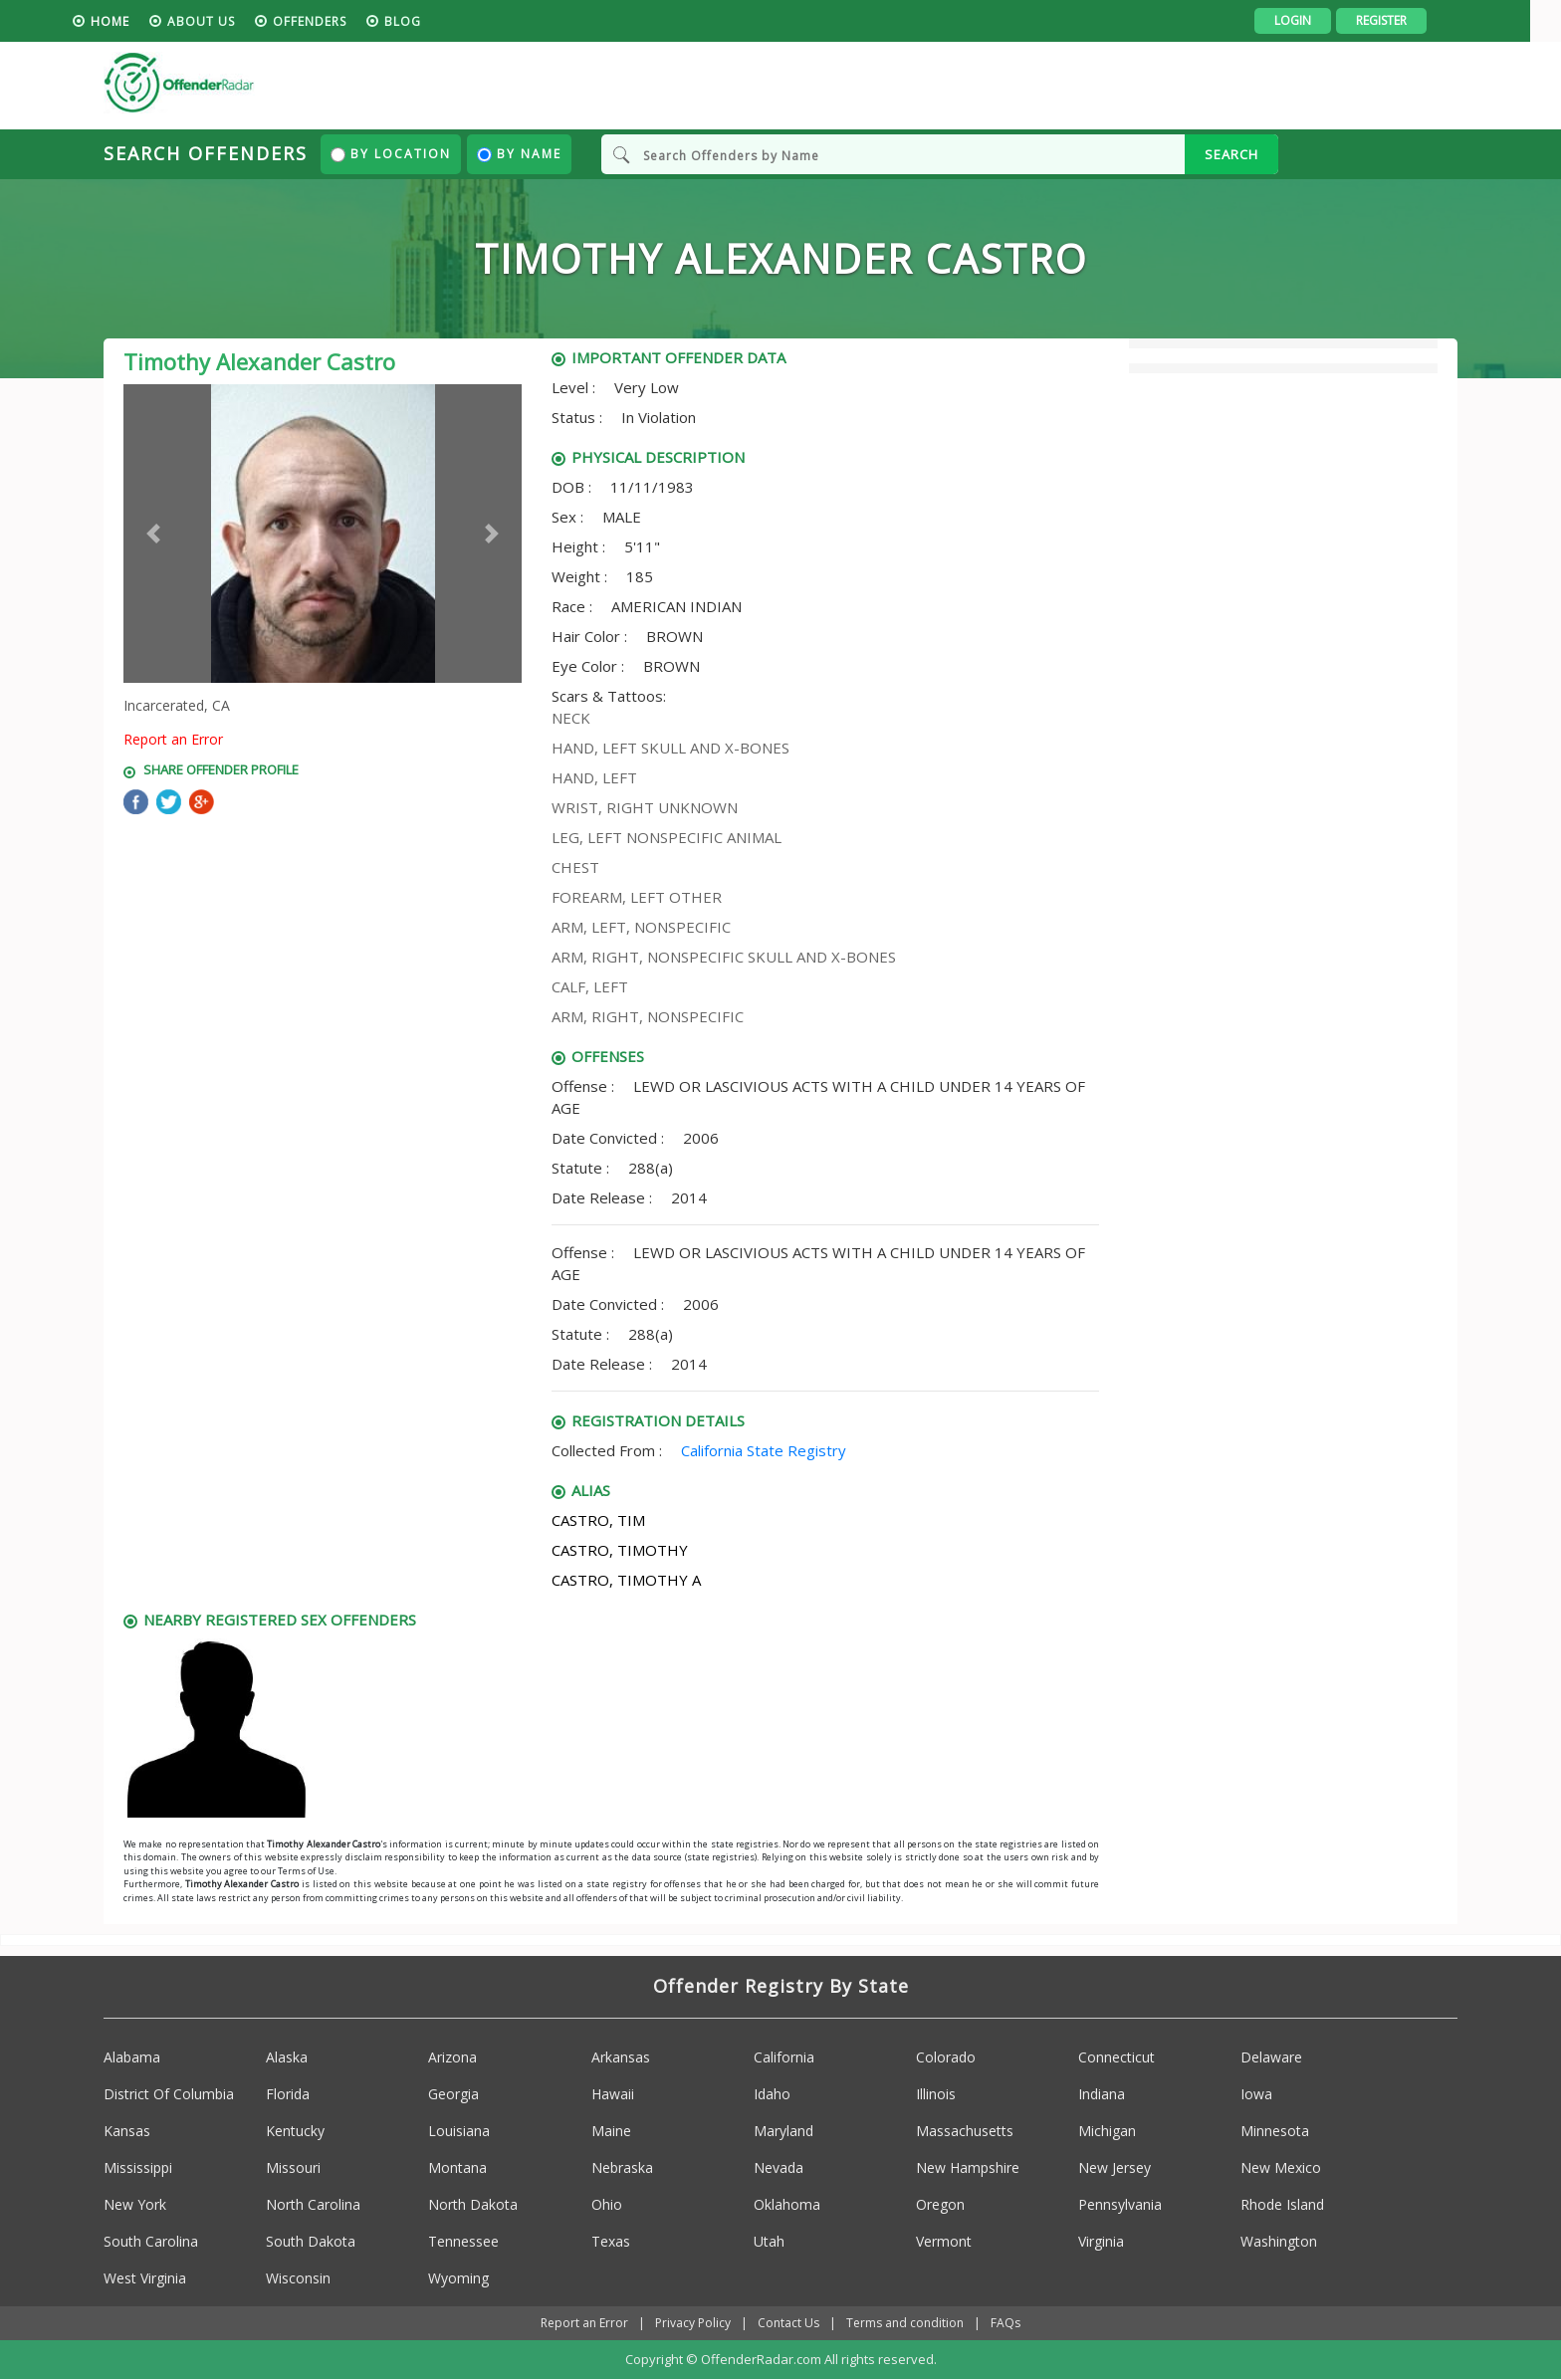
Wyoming (458, 2278)
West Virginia (145, 2278)
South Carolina (151, 2241)
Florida (288, 2093)
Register (1412, 20)
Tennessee (463, 2241)
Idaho (772, 2093)
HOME (140, 21)
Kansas (127, 2130)
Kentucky (295, 2130)
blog (433, 21)
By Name (519, 153)
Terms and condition (905, 2322)
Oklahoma (787, 2204)
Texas (610, 2241)
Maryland (783, 2130)
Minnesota (1274, 2130)
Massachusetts (964, 2130)
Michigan (1107, 2130)
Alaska (287, 2057)
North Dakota (473, 2204)
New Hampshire (967, 2167)
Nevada (778, 2167)
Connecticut (1116, 2057)
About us (232, 21)
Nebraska (622, 2167)
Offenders (340, 21)
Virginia (1101, 2241)
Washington (1278, 2241)
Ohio (606, 2204)
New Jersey (1114, 2167)
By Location (391, 153)
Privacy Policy (693, 2322)
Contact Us (788, 2322)
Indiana (1101, 2093)
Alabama (132, 2057)
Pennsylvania (1120, 2204)
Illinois (936, 2093)
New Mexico (1280, 2167)
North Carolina (313, 2204)
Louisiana (459, 2130)
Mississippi (138, 2167)
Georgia (453, 2093)
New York (135, 2204)
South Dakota (310, 2241)
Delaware (1271, 2057)
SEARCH (1231, 154)
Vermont (944, 2241)
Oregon (940, 2204)
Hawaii (612, 2093)
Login (1323, 20)
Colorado (946, 2057)
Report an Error (173, 739)
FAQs (1005, 2322)
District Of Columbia (169, 2093)
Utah (769, 2241)
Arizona (452, 2057)
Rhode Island (1282, 2204)
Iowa (1256, 2093)
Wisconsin (298, 2278)
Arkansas (620, 2057)
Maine (611, 2130)
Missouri (293, 2167)
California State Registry (763, 1450)
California (784, 2057)
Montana (457, 2167)
